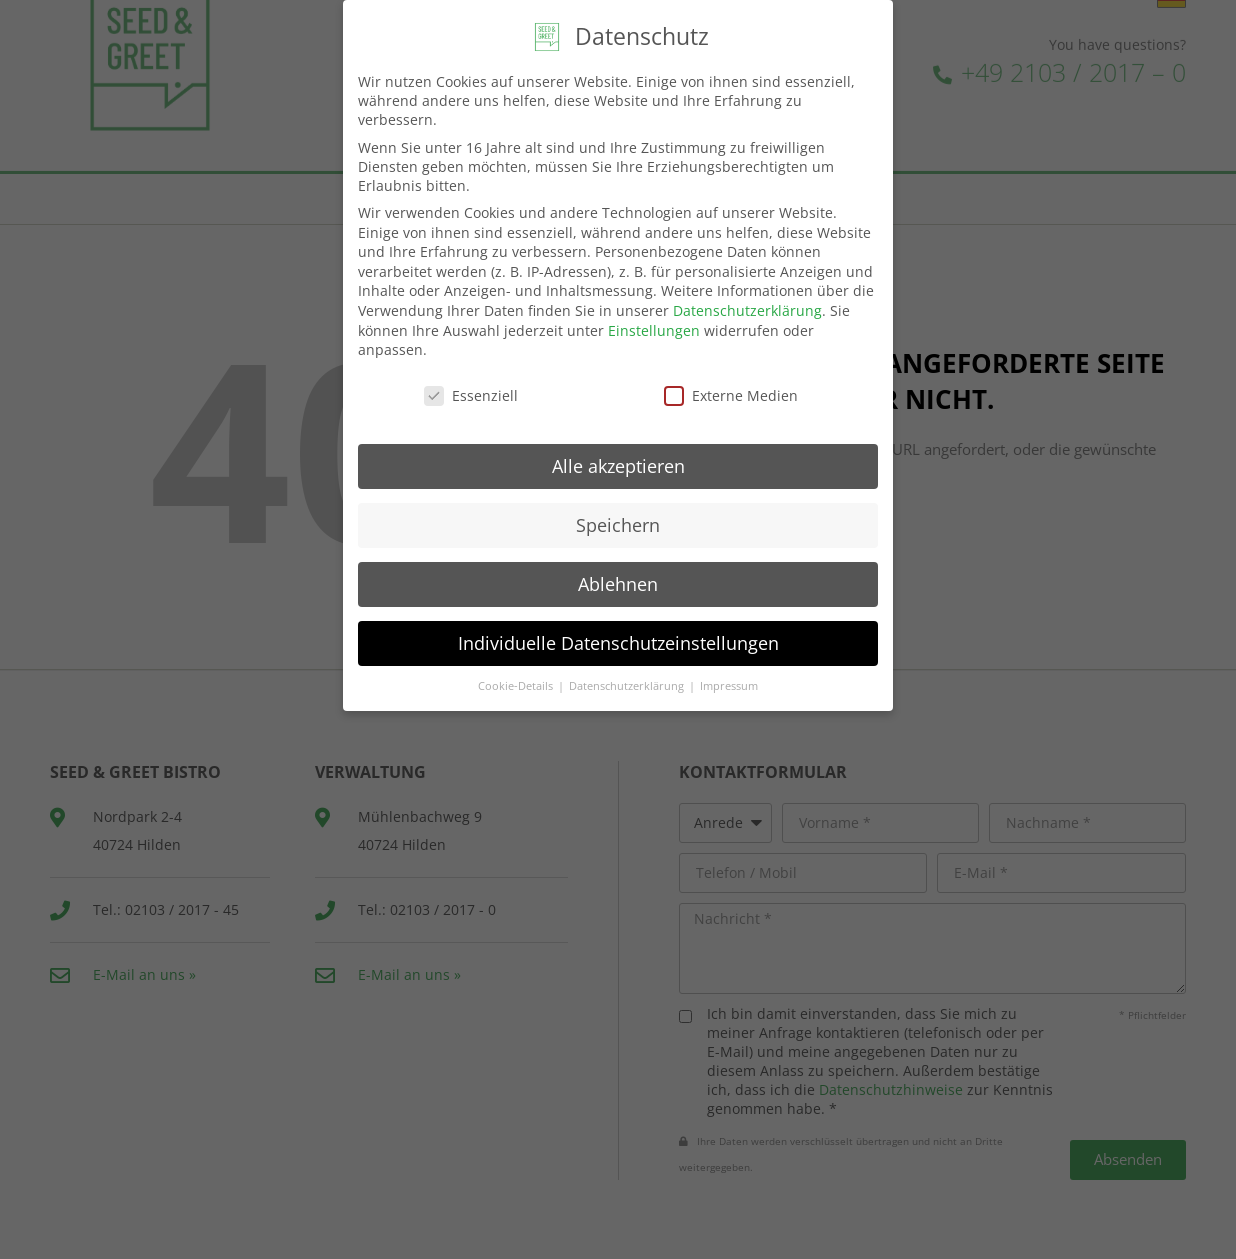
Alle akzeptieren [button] (618, 458)
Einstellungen (654, 322)
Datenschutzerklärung (747, 303)
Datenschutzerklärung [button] (628, 679)
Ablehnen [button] (618, 576)
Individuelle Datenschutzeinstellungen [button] (618, 635)
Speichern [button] (618, 517)
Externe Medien (731, 388)
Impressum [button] (729, 679)
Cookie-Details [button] (517, 679)
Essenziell (471, 388)
